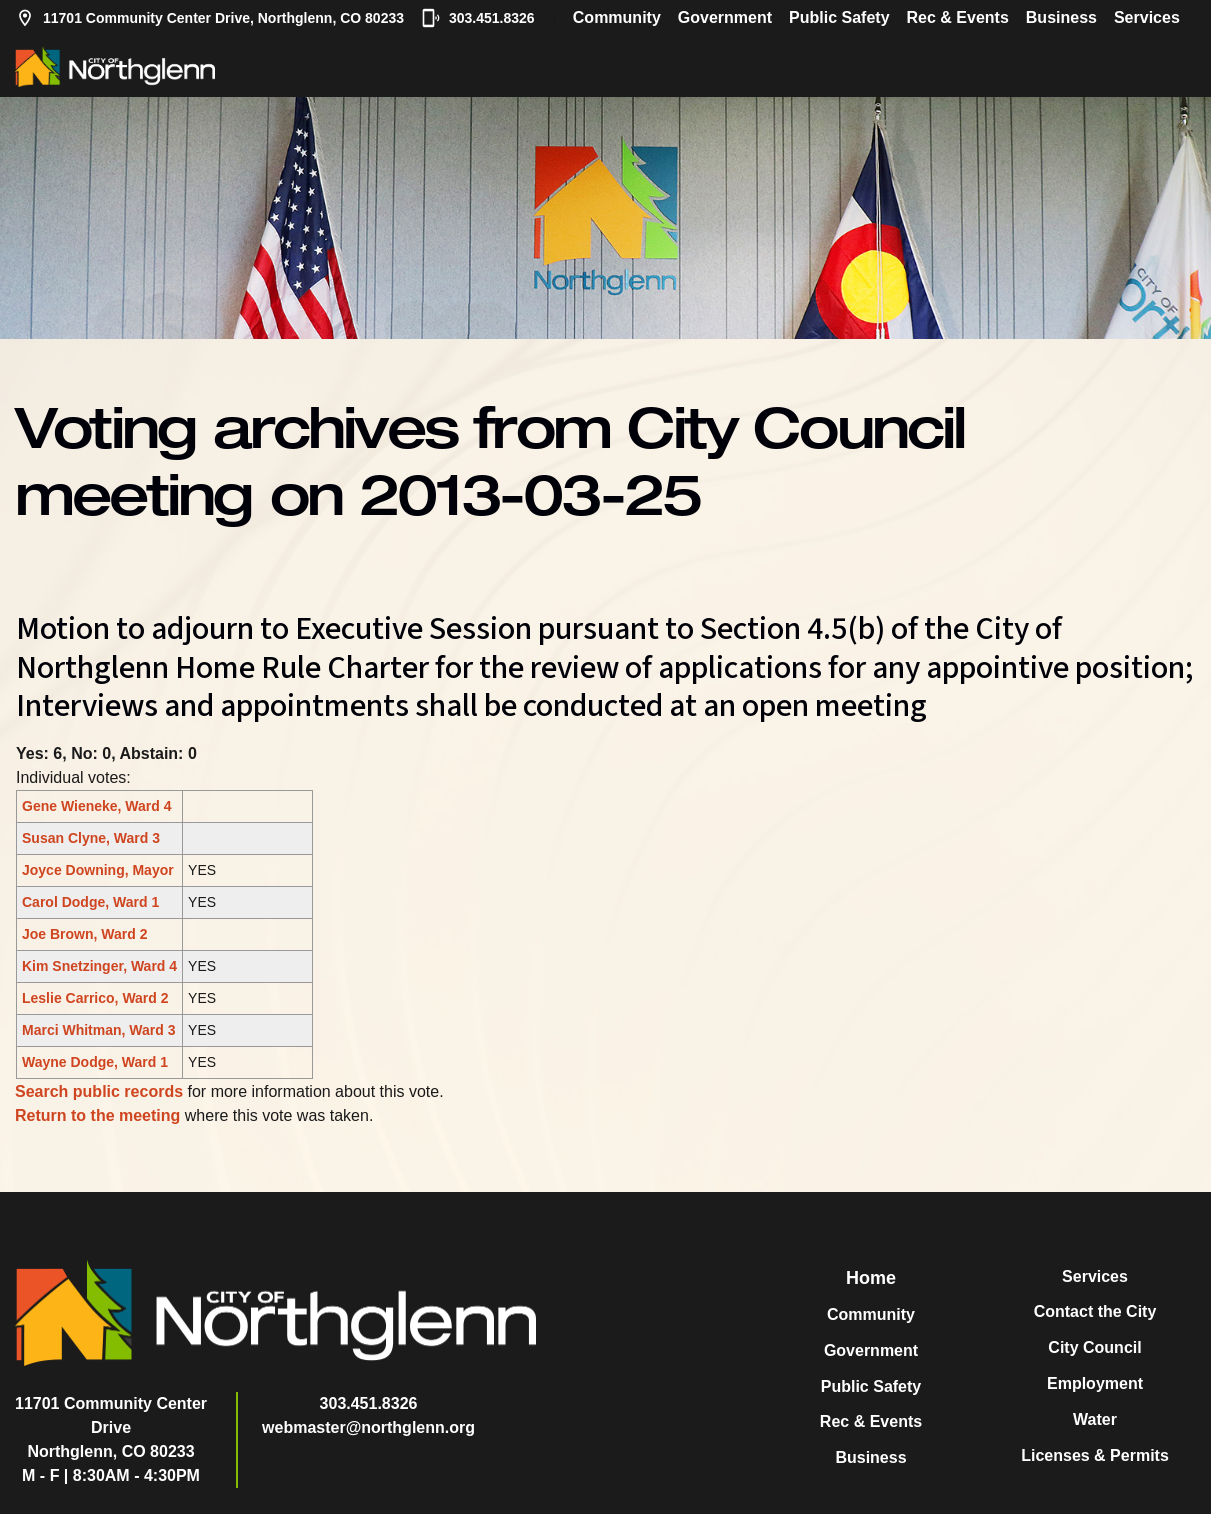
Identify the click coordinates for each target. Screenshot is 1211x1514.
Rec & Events (958, 17)
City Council (1094, 1347)
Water (1095, 1419)
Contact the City (1095, 1311)
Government (725, 17)
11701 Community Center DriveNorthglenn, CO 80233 (111, 1427)
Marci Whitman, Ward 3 (99, 1030)
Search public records (99, 1091)
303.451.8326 (478, 18)
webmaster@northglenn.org (368, 1427)
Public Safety (839, 17)
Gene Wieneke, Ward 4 (97, 806)
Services (1147, 17)
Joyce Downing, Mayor (98, 870)
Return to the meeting (97, 1115)
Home (871, 1278)
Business (1061, 17)
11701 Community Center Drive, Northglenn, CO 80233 (209, 18)
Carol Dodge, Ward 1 (90, 902)
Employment (1095, 1383)
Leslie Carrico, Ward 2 (95, 998)
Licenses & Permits (1095, 1455)
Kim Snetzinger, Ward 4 (99, 966)
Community (617, 17)
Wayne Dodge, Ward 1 (95, 1062)
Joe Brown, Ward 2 (85, 934)
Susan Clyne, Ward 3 (91, 838)
